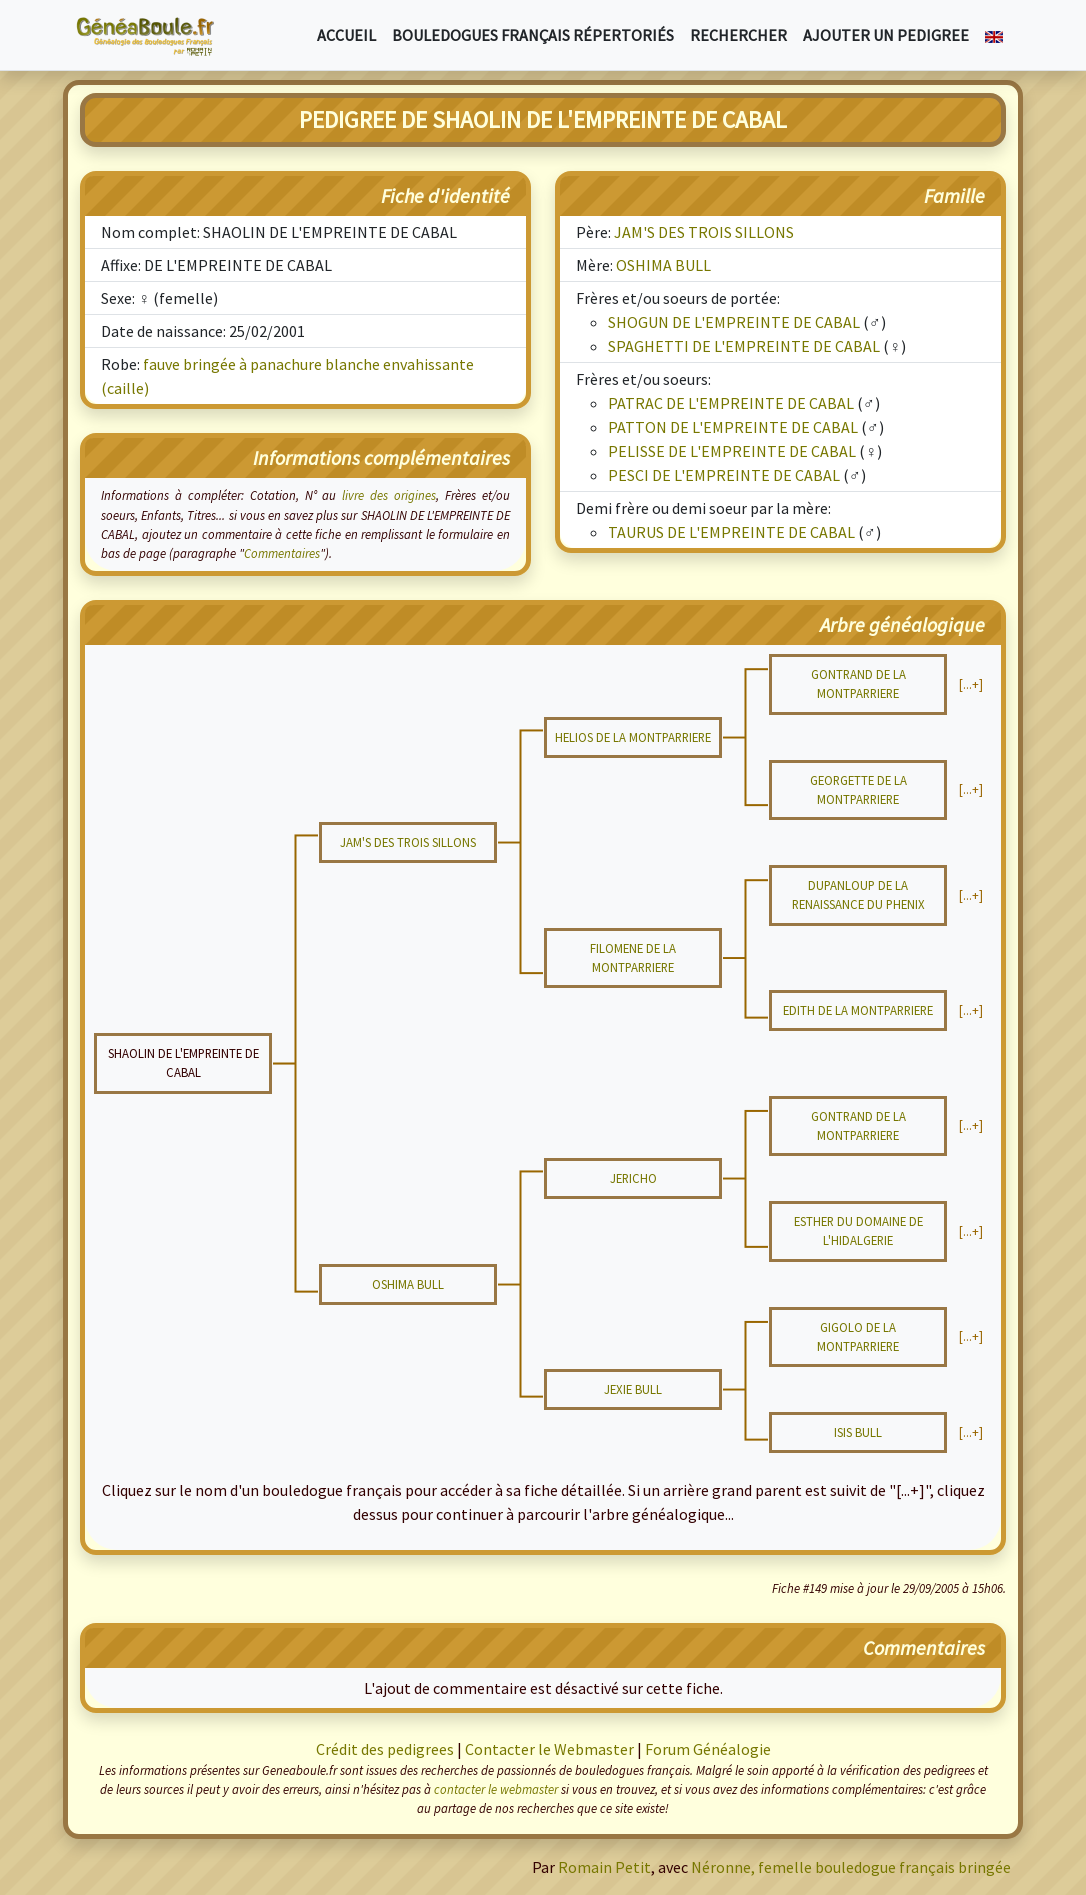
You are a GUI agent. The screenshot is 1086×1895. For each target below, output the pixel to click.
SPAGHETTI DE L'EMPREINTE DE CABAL (744, 346)
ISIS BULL (858, 1432)
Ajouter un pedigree (886, 35)
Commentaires (282, 553)
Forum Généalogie (708, 1749)
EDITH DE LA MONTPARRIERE (858, 1010)
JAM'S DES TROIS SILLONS (704, 232)
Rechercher (738, 35)
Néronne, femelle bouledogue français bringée (851, 1867)
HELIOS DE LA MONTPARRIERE (633, 737)
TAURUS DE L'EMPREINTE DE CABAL (731, 532)
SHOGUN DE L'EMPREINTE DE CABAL (734, 322)
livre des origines (389, 495)
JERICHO (633, 1178)
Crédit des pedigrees (385, 1749)
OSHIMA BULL (663, 265)
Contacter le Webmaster (549, 1749)
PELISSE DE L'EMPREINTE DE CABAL (732, 451)
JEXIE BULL (633, 1389)
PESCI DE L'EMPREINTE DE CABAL (724, 475)
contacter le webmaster (496, 1789)
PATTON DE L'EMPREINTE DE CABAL (733, 427)
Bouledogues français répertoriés (533, 35)
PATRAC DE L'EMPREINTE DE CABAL (731, 403)
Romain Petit (604, 1867)
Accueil (346, 35)
